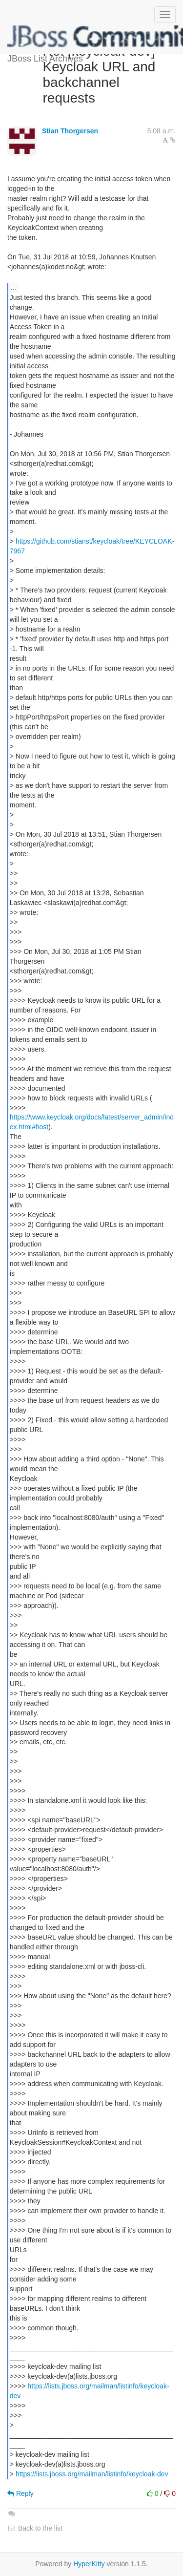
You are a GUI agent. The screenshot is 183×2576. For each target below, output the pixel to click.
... (13, 287)
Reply (20, 2493)
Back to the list (34, 2528)
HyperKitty (89, 2564)
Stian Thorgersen (70, 131)
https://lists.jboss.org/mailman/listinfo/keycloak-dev (92, 2474)
